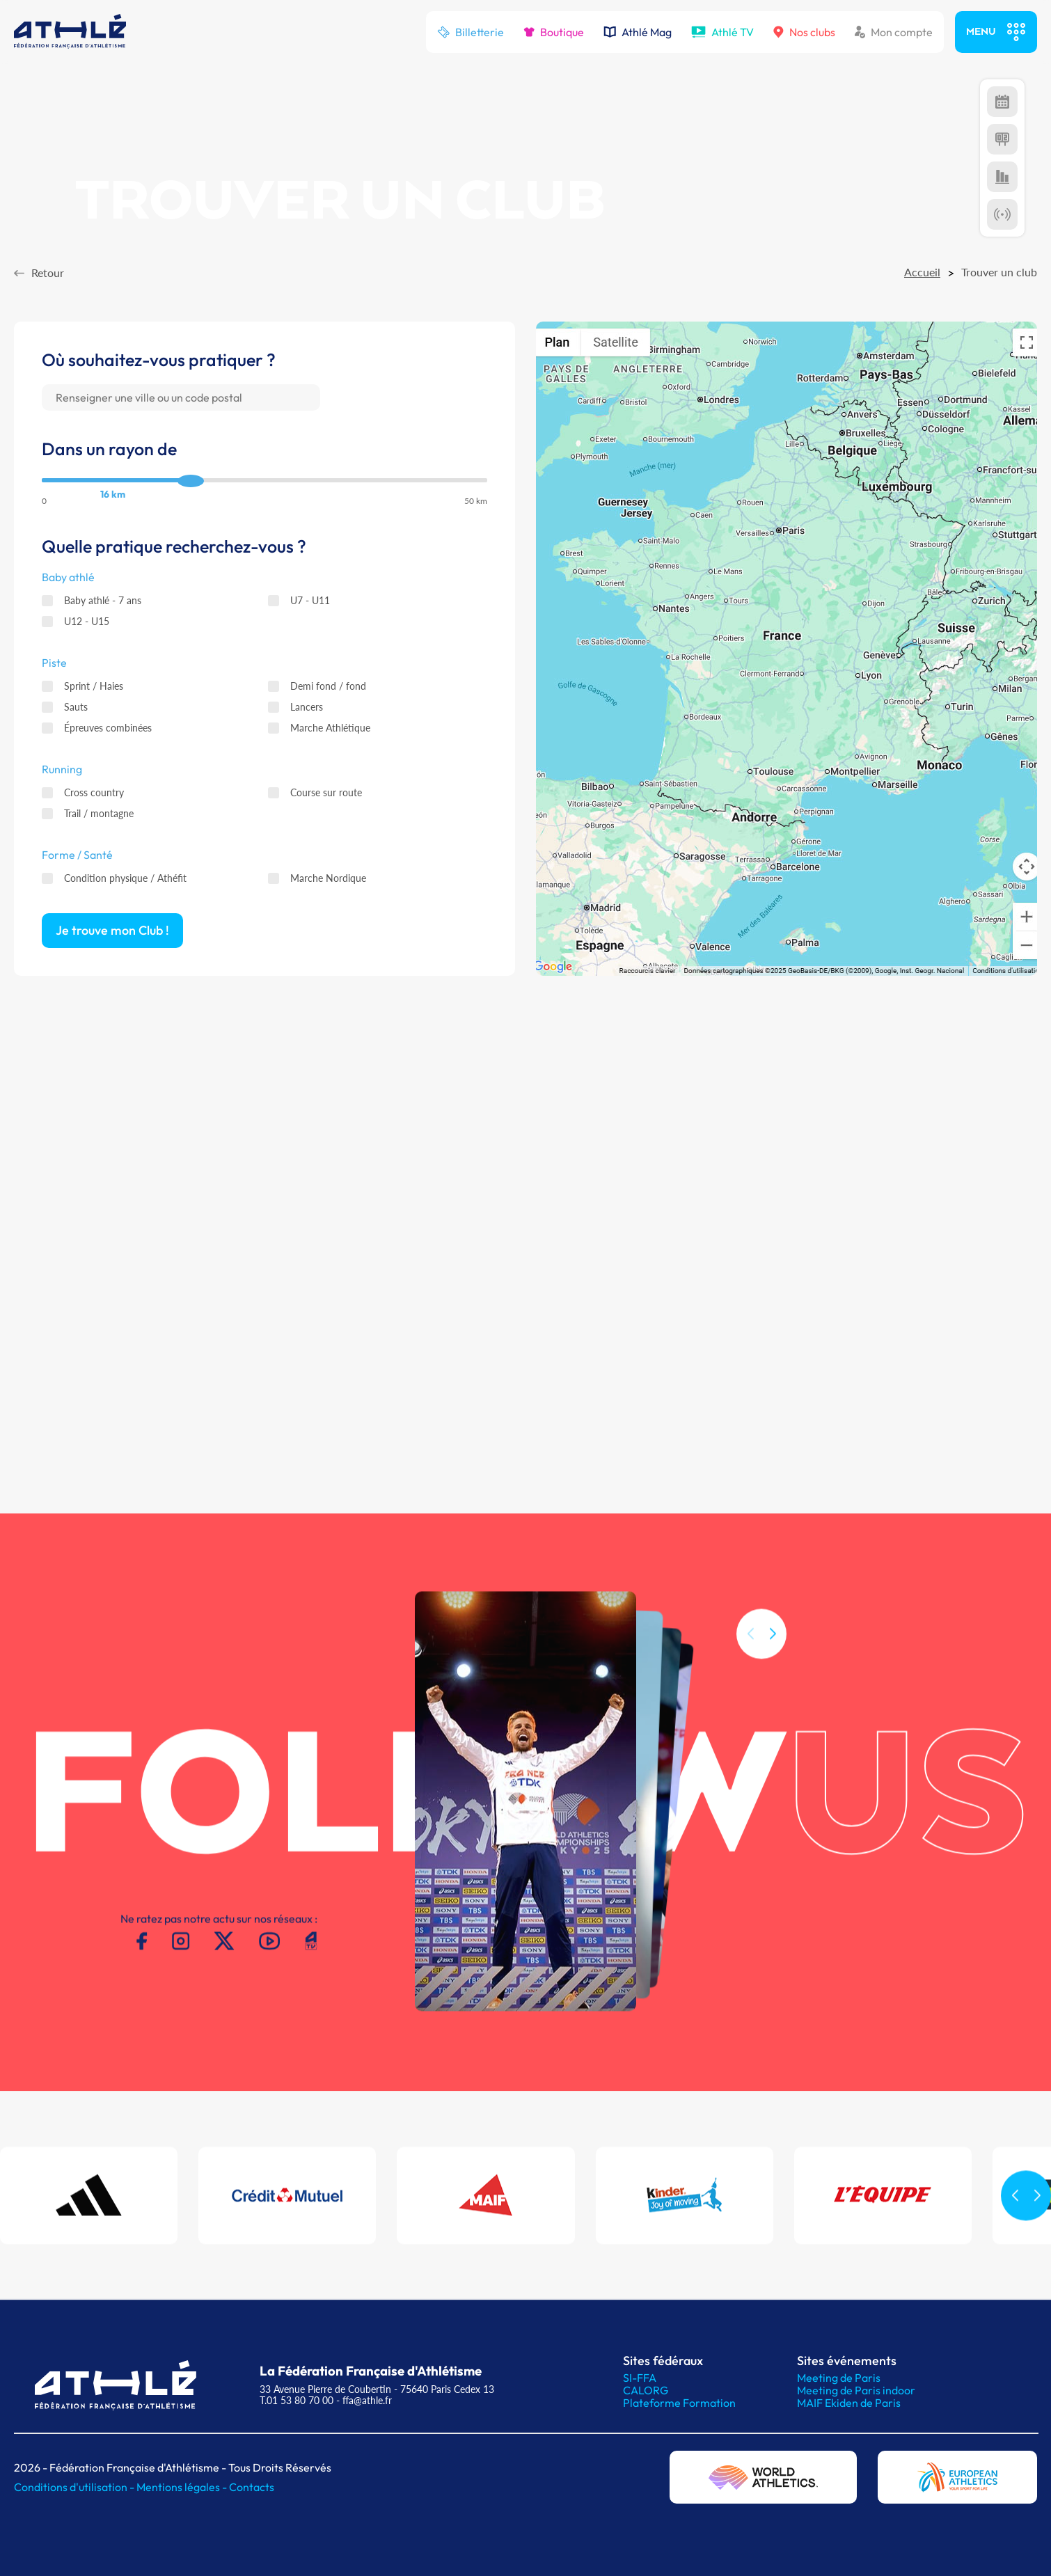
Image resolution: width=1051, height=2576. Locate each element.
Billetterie (470, 32)
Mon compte (894, 32)
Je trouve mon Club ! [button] (112, 931)
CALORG (645, 2390)
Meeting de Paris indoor (856, 2390)
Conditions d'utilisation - (75, 2487)
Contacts (251, 2487)
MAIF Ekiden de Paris (849, 2403)
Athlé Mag (637, 32)
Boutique (553, 32)
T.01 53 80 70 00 (296, 2400)
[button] (773, 1668)
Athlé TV (722, 32)
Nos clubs (804, 32)
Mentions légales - (182, 2487)
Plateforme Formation (679, 2403)
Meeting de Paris (838, 2378)
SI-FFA (639, 2378)
